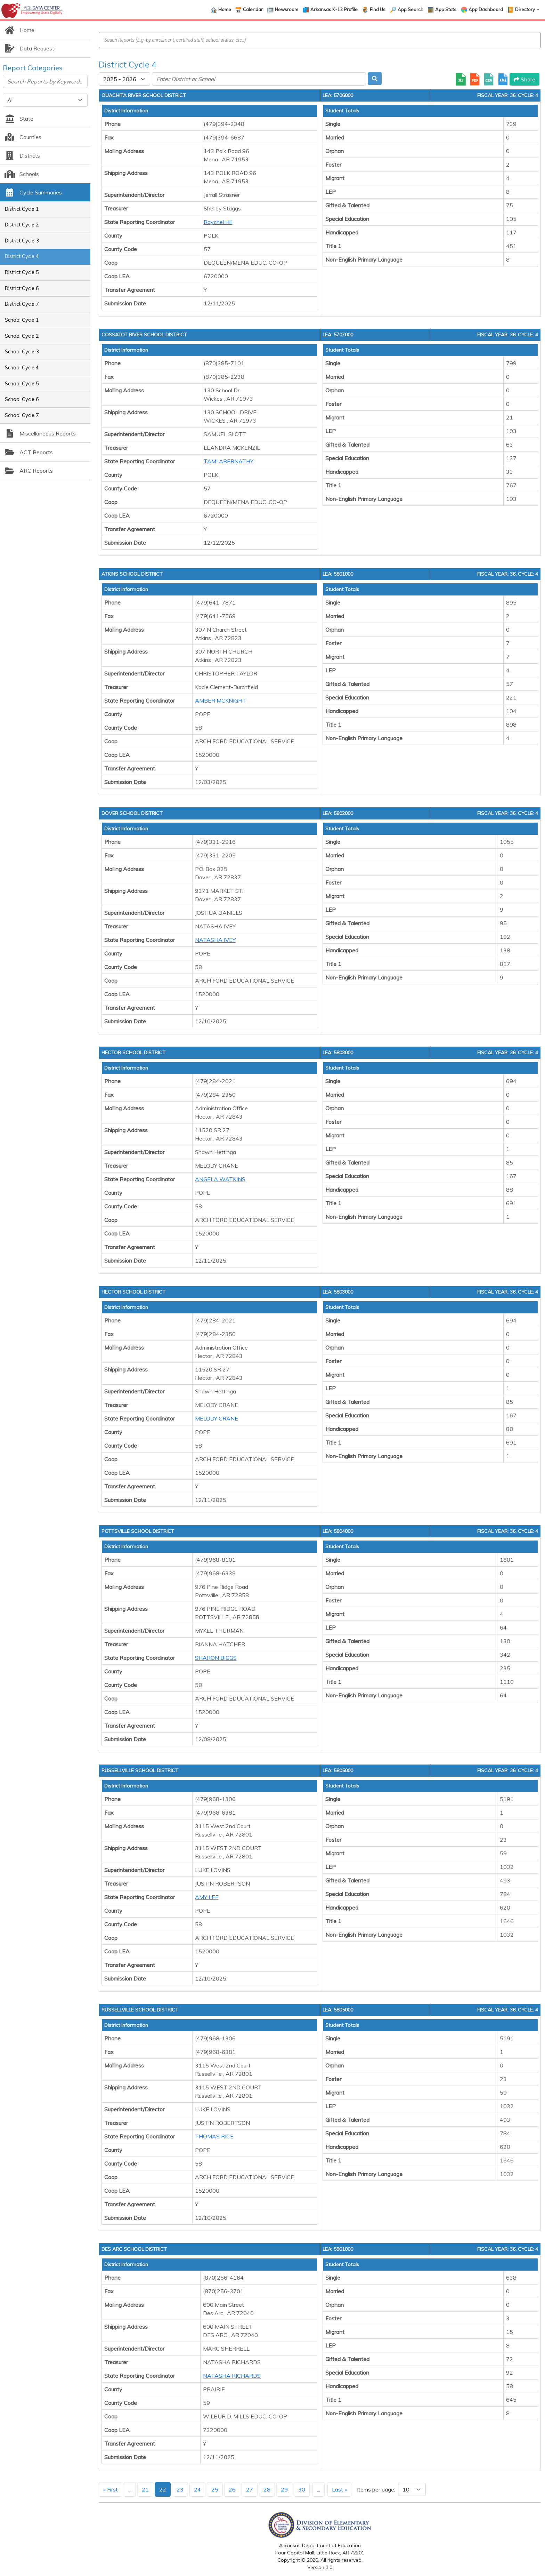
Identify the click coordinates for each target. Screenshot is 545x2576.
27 (249, 2489)
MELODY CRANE (216, 1418)
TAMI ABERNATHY (228, 461)
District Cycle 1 (22, 209)
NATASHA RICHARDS (232, 2375)
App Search (410, 9)
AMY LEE (207, 1897)
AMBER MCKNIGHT (220, 700)
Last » (339, 2489)
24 (197, 2489)
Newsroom (286, 9)
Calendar (253, 9)
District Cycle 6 (22, 288)
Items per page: (376, 2489)
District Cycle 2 (22, 225)
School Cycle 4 (22, 368)
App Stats (445, 9)
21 (145, 2489)
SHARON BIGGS (216, 1657)
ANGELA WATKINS (220, 1179)
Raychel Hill (218, 221)
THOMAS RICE (214, 2136)
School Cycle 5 (22, 384)
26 (232, 2489)
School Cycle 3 (22, 352)
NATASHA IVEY (215, 939)
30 (301, 2489)
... (129, 2489)
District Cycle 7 (22, 304)
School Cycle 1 (22, 320)
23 (180, 2489)
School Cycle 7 (22, 415)
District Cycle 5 (22, 272)
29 (284, 2489)
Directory (525, 9)
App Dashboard (486, 9)
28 (266, 2489)
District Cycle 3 (22, 241)
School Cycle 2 (22, 336)
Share (524, 79)
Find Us (377, 9)
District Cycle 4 (22, 256)
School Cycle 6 (22, 399)
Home (224, 9)
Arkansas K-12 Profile (334, 9)
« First (110, 2489)
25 (214, 2489)
